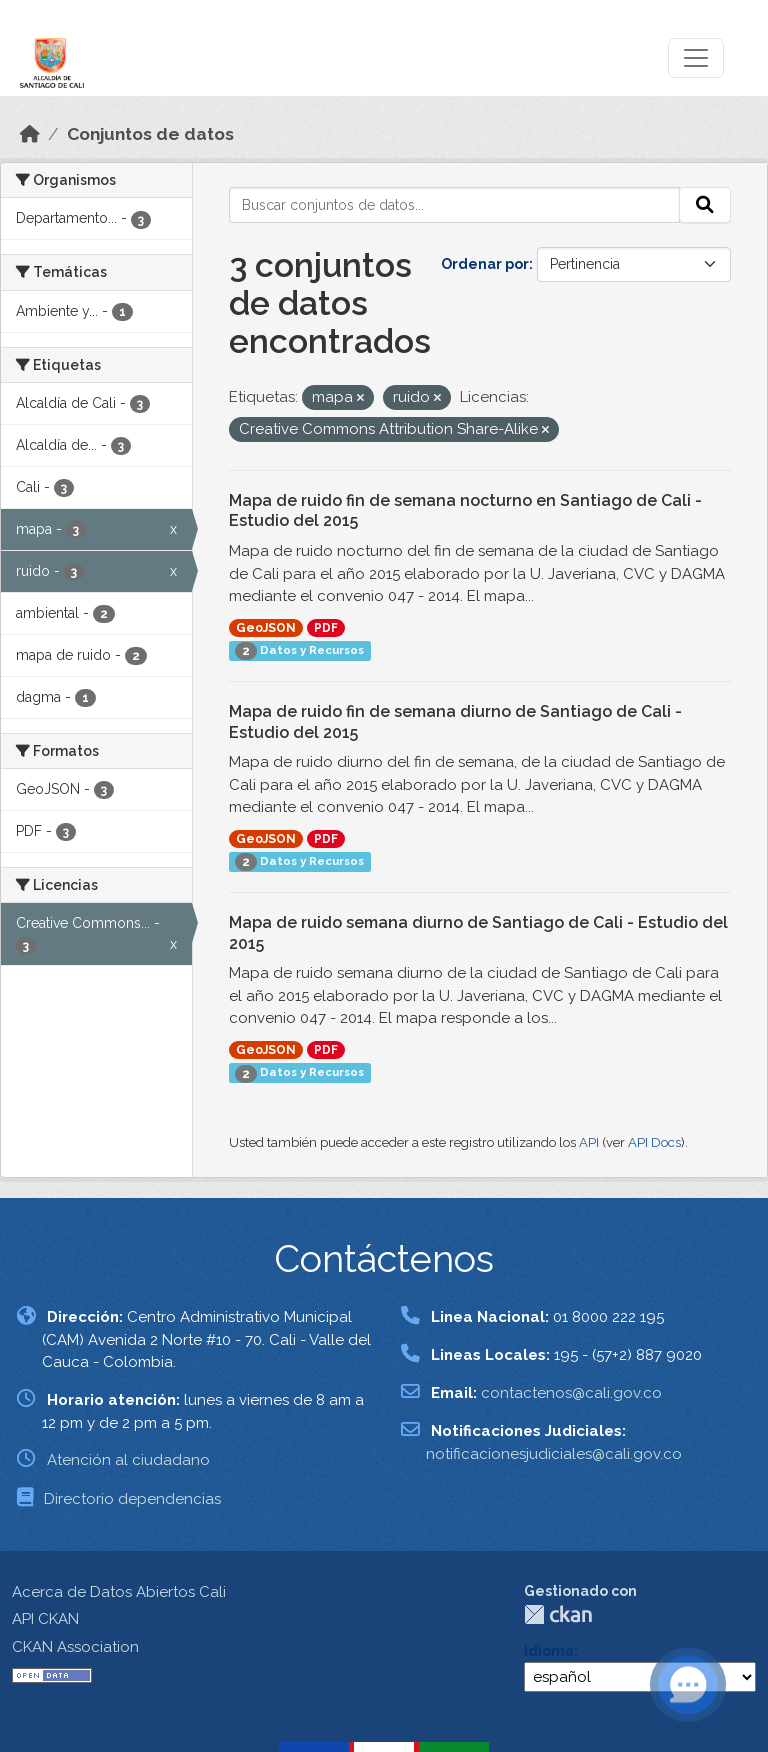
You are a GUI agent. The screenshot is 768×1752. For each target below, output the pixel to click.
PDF (326, 628)
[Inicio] (30, 134)
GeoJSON (266, 628)
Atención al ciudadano (128, 1460)
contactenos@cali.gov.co (571, 1393)
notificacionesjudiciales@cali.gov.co (554, 1454)
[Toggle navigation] (696, 58)
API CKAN (45, 1619)
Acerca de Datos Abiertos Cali (119, 1592)
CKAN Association (75, 1647)
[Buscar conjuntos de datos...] (455, 205)
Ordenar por (485, 264)
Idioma (549, 1651)
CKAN (558, 1614)
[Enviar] (705, 205)
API (589, 1142)
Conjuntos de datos (150, 134)
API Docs (654, 1142)
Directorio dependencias (132, 1499)
